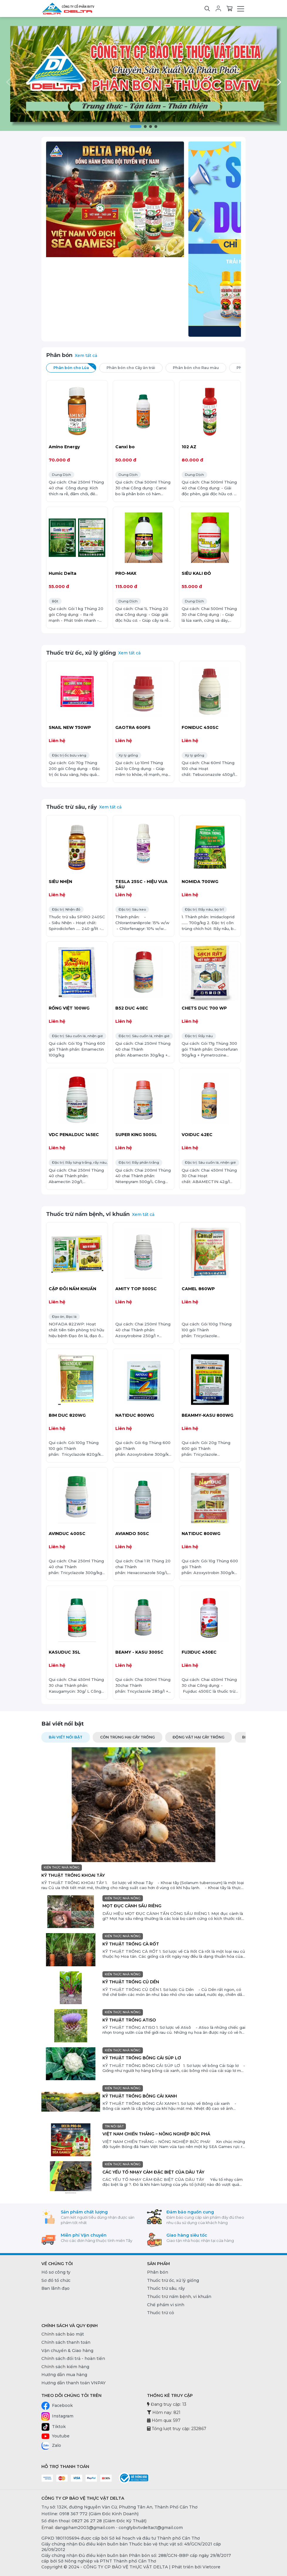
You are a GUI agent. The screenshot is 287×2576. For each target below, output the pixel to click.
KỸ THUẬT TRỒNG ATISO (129, 2020)
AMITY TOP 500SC (136, 1288)
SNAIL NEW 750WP (70, 727)
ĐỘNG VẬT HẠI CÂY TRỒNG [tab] (198, 1737)
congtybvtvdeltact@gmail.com (151, 2527)
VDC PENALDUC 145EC (74, 1134)
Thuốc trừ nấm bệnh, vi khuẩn (88, 1214)
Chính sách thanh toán (65, 2342)
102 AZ (189, 446)
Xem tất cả (86, 355)
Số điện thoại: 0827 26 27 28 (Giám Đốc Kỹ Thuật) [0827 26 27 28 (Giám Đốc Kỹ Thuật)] (93, 2520)
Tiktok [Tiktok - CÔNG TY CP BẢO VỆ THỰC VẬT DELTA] (53, 2427)
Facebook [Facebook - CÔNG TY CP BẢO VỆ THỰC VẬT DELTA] (57, 2406)
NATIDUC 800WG (134, 1415)
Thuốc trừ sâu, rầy (71, 806)
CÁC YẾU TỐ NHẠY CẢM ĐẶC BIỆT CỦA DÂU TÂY (153, 2172)
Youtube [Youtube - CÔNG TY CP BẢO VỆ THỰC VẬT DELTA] (55, 2436)
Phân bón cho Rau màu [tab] (199, 366)
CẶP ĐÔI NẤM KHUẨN (72, 1288)
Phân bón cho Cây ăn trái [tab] (135, 366)
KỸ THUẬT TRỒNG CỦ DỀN (130, 1981)
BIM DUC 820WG (67, 1415)
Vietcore (211, 2567)
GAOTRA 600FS (133, 727)
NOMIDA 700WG (200, 881)
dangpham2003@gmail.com (85, 2527)
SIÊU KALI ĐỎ (196, 573)
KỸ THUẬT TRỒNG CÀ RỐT (130, 1944)
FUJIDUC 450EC (199, 1652)
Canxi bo (125, 446)
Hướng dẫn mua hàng (64, 2374)
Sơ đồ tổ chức (55, 2280)
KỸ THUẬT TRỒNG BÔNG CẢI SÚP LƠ (141, 2058)
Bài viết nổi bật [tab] (65, 1737)
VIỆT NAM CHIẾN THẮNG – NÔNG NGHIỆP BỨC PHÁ (156, 2134)
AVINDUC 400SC (67, 1533)
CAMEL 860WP (198, 1288)
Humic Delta (62, 573)
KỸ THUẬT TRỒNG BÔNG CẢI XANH (139, 2096)
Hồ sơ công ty (55, 2272)
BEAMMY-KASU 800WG (207, 1415)
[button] (135, 126)
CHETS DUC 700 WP (204, 1008)
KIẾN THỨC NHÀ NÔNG (62, 1867)
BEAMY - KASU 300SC (139, 1652)
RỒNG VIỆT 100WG (69, 1008)
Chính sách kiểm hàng (65, 2366)
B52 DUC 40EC (131, 1008)
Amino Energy (64, 446)
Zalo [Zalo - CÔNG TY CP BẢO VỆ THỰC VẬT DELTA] (51, 2446)
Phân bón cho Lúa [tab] (74, 366)
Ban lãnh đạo (55, 2288)
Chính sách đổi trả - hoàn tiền (73, 2358)
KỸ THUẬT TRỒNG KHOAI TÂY (73, 1875)
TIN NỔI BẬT (114, 2126)
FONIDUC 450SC (200, 727)
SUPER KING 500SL (136, 1134)
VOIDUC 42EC (197, 1134)
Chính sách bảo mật (62, 2334)
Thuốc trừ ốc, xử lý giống (81, 652)
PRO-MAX (125, 573)
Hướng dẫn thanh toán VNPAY (73, 2382)
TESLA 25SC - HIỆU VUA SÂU (141, 884)
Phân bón (59, 355)
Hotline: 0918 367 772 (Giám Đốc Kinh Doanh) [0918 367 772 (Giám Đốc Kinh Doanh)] (90, 2513)
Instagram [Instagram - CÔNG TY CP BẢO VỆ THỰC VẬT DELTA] (57, 2416)
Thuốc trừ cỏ (160, 2312)
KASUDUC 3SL (64, 1652)
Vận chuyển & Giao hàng (67, 2350)
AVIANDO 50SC (132, 1533)
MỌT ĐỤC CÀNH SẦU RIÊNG (131, 1905)
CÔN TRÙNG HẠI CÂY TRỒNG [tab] (127, 1737)
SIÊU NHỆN (60, 881)
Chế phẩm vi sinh (165, 2304)
